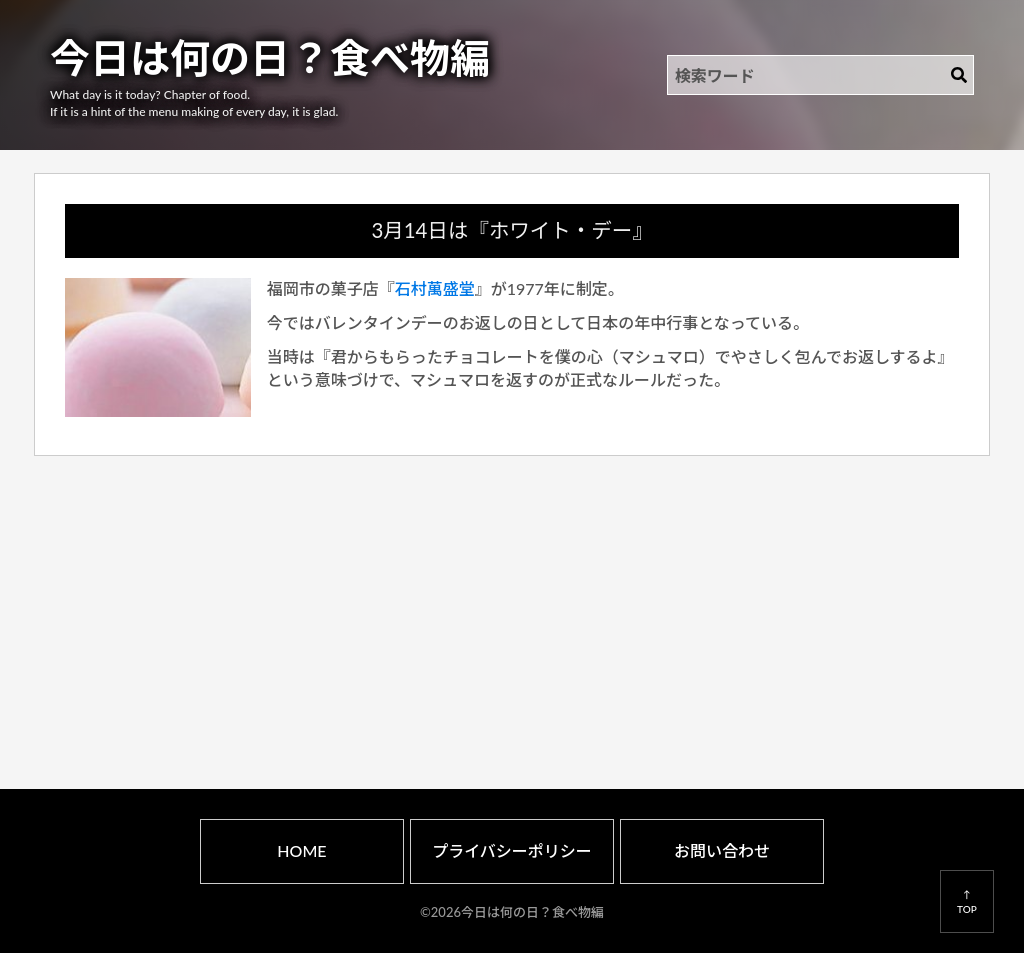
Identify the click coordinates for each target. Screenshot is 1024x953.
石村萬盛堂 (435, 288)
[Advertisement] (512, 599)
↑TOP (967, 901)
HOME (301, 850)
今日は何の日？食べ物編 (270, 58)
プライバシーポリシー (512, 850)
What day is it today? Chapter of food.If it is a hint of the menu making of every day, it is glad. (194, 103)
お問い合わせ (722, 850)
